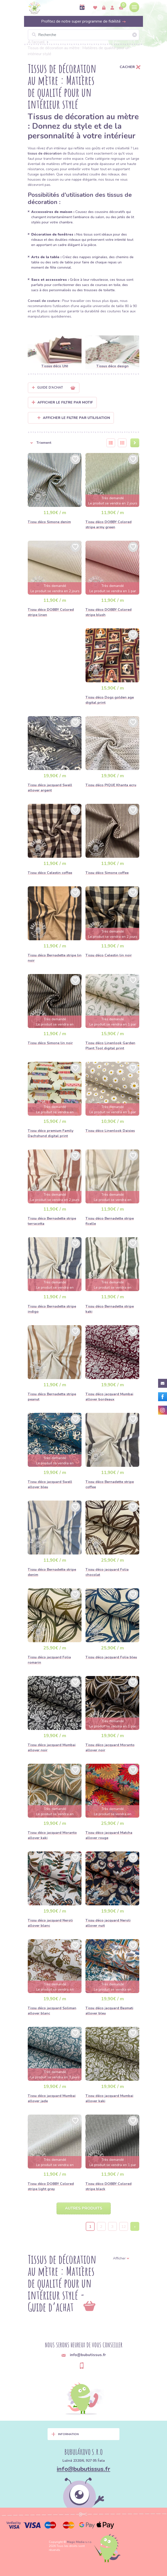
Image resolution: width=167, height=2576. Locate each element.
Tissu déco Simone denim (49, 522)
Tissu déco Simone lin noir (50, 1043)
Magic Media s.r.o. (79, 2542)
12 (123, 2226)
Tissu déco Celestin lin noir (108, 955)
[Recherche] (83, 34)
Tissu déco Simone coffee (107, 872)
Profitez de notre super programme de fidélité (83, 21)
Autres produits (83, 2208)
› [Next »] (135, 2226)
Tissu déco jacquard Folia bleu (111, 1657)
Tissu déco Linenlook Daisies (110, 1130)
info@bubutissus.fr (83, 2469)
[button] (64, 443)
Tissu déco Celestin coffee (50, 872)
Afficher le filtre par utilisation (73, 417)
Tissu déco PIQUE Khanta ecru (110, 785)
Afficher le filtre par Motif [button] (65, 402)
